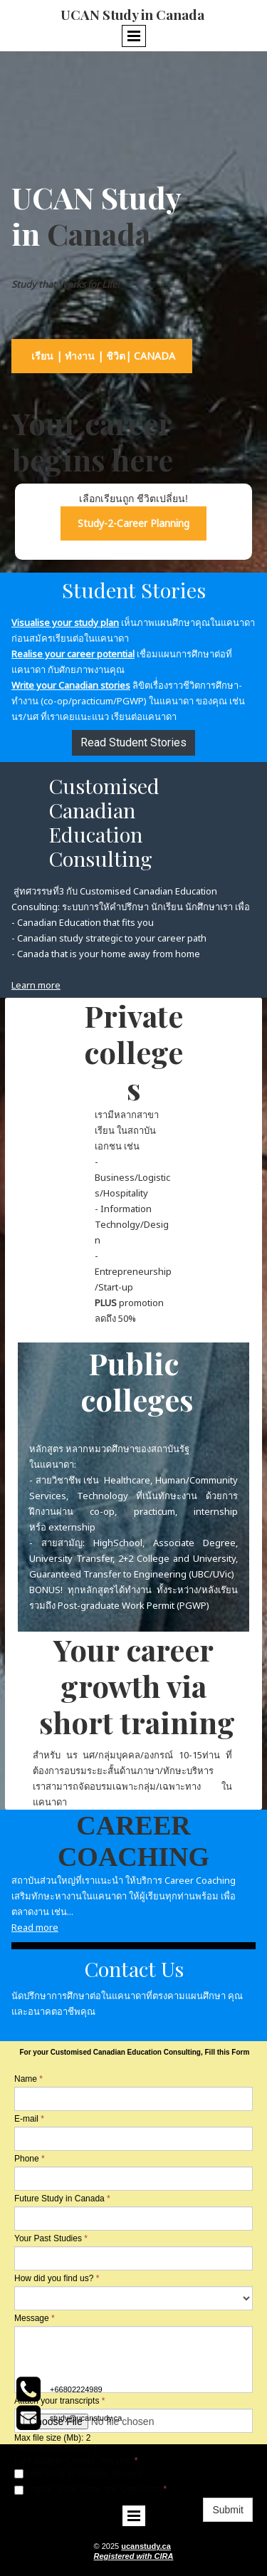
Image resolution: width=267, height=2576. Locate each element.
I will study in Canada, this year (79, 2473)
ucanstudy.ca (146, 2546)
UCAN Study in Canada (134, 14)
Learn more (36, 985)
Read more (34, 1927)
